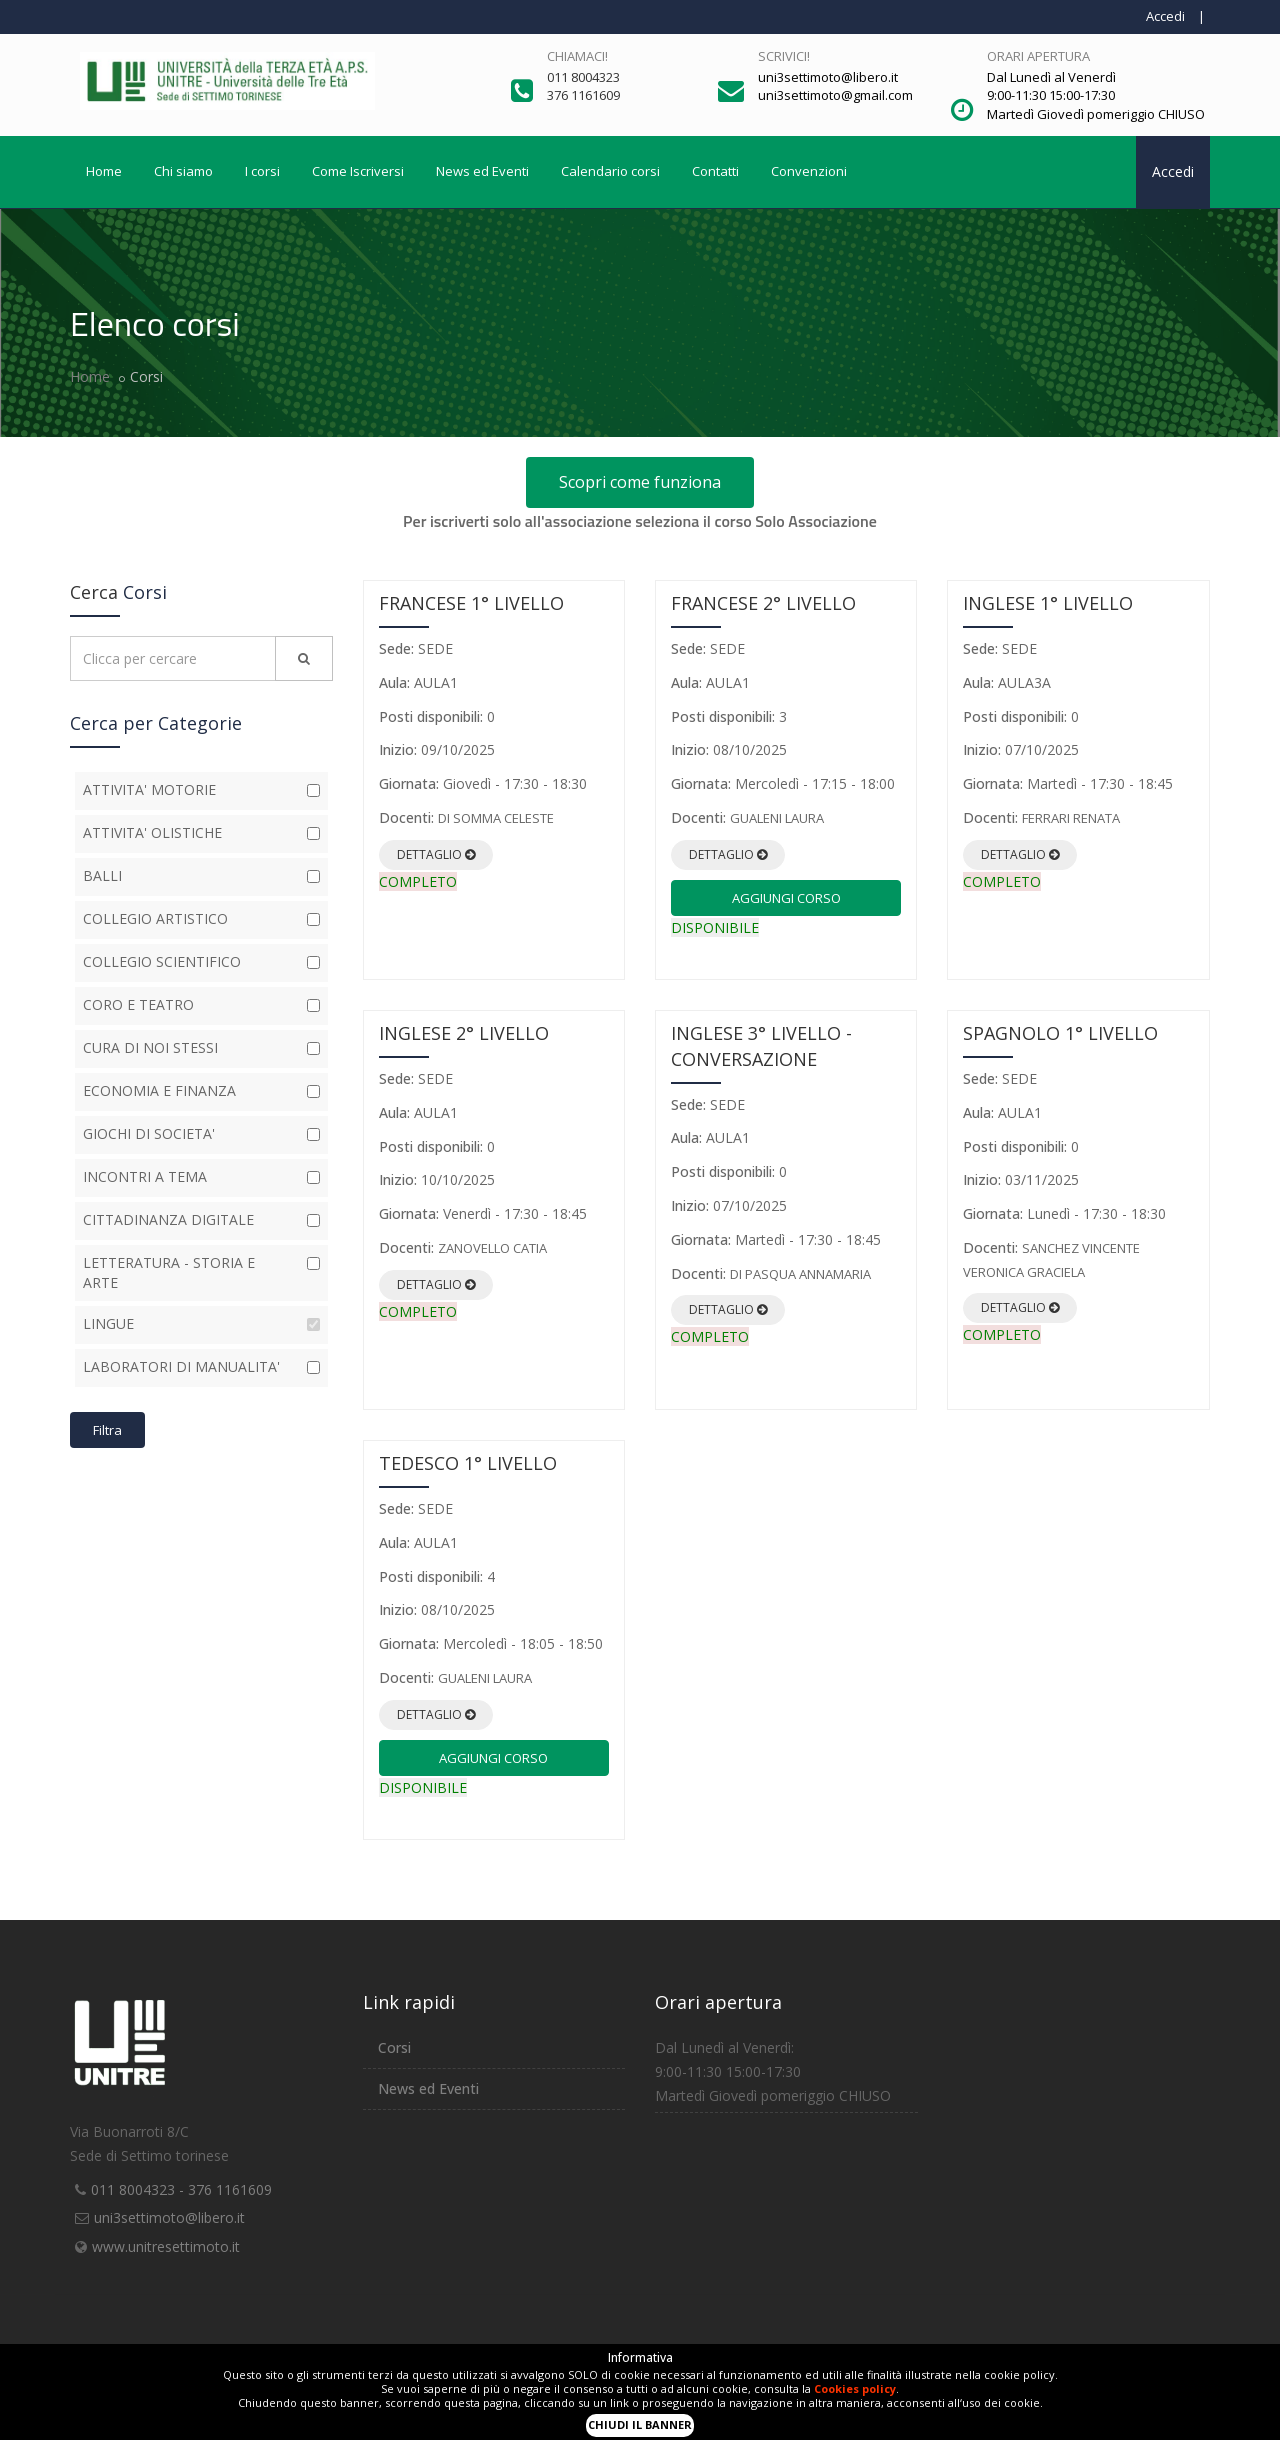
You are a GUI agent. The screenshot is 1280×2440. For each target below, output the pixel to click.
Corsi (394, 2047)
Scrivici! (784, 56)
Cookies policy (855, 2388)
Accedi (1165, 16)
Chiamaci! (577, 56)
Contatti (715, 171)
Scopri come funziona (640, 482)
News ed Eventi (482, 171)
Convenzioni (809, 171)
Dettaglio (436, 854)
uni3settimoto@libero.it (169, 2217)
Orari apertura (1038, 56)
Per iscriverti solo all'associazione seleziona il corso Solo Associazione (640, 521)
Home (104, 171)
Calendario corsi (610, 171)
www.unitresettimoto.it (166, 2246)
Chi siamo (183, 171)
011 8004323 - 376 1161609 (181, 2189)
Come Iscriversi (358, 171)
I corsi (262, 171)
